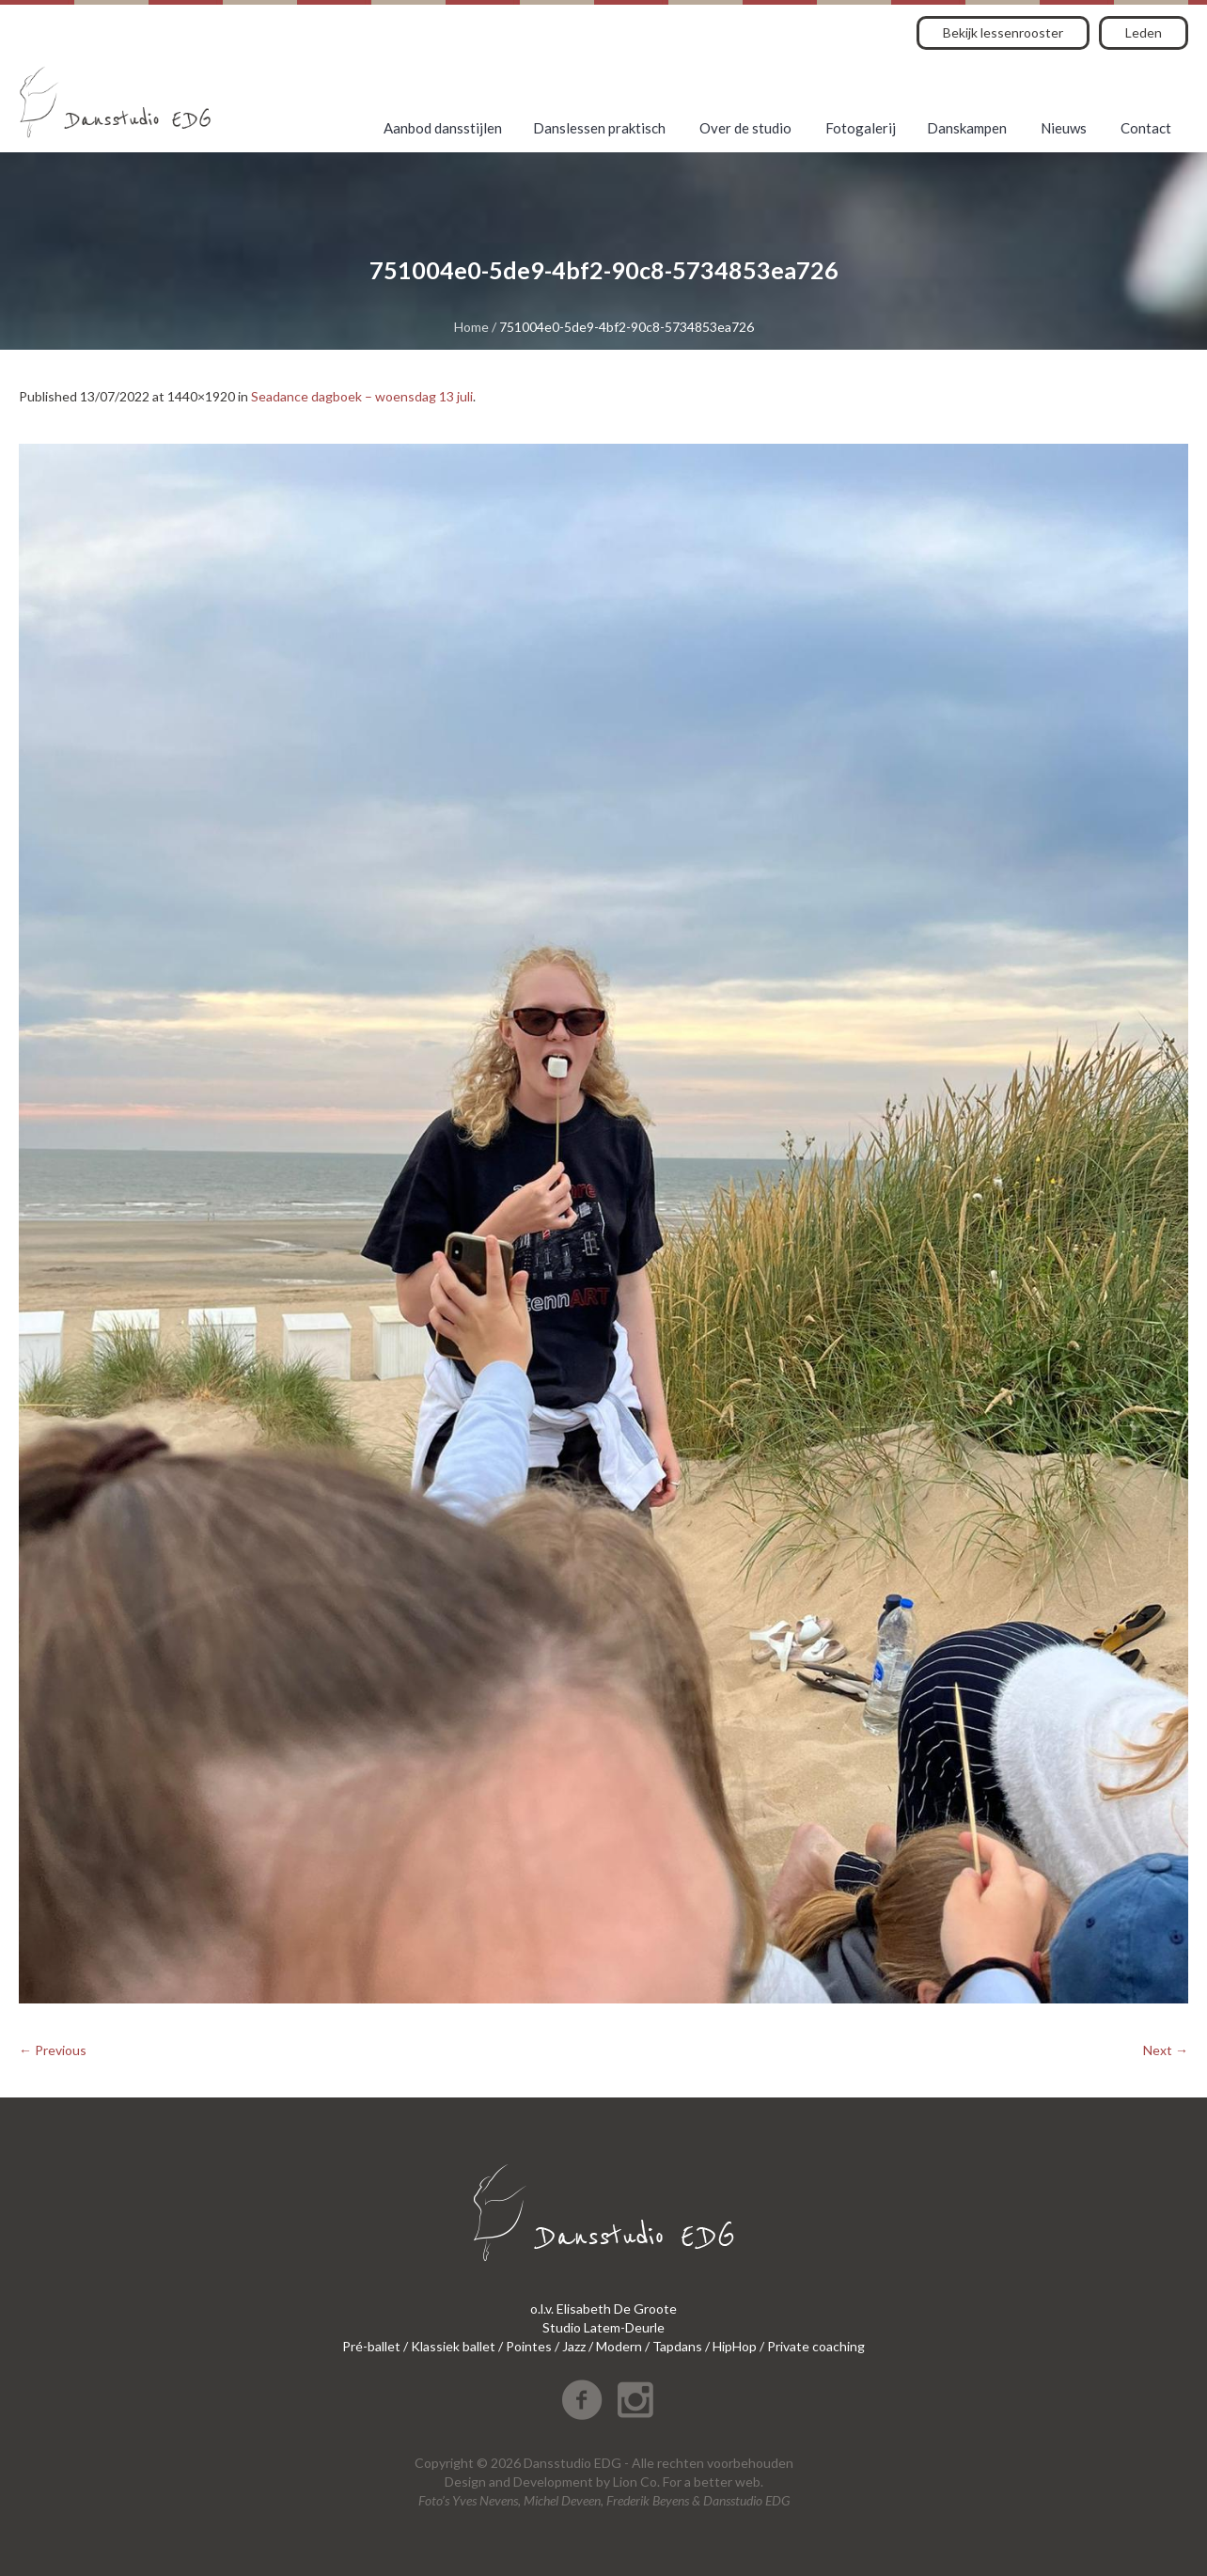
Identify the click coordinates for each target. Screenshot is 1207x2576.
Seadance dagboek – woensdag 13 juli (362, 396)
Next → (1165, 2050)
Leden (1143, 32)
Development (553, 2482)
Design (465, 2482)
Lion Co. (636, 2482)
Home (471, 327)
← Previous (52, 2050)
